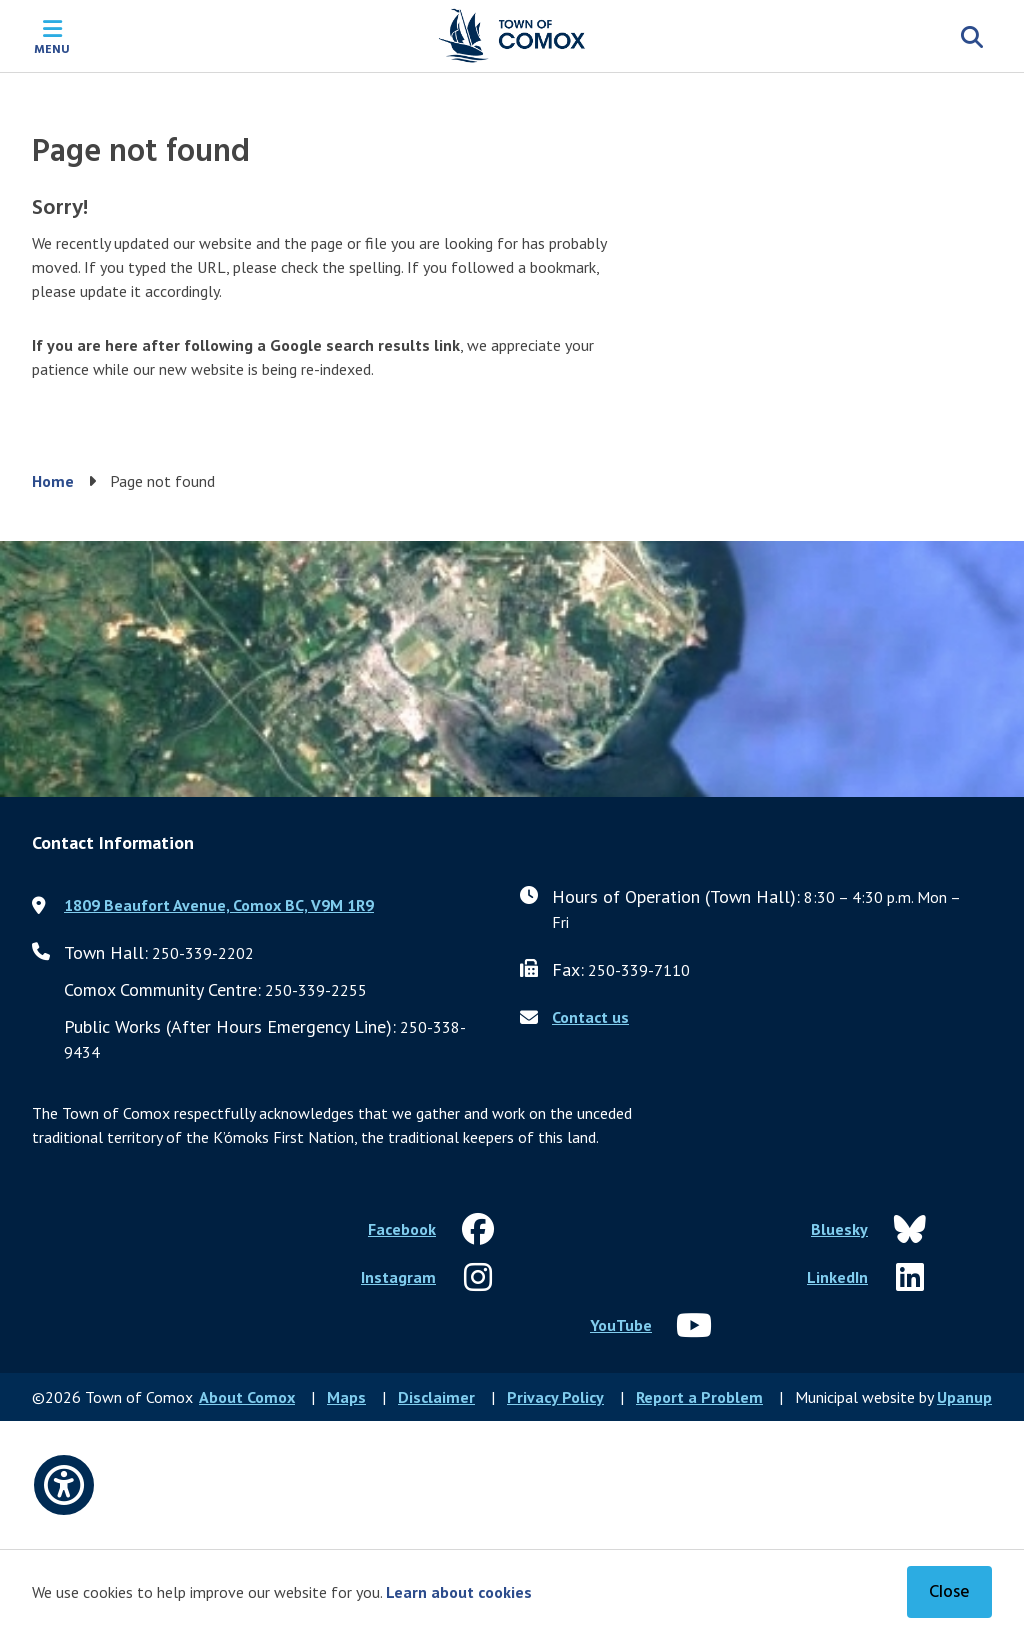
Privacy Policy (555, 1397)
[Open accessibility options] (64, 1485)
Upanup (964, 1397)
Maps (346, 1397)
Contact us (590, 1017)
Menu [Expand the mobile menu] (52, 48)
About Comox (247, 1397)
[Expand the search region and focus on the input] (972, 36)
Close (949, 1592)
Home (53, 481)
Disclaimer (436, 1397)
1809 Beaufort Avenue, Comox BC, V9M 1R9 (219, 905)
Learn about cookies (459, 1592)
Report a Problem (699, 1397)
